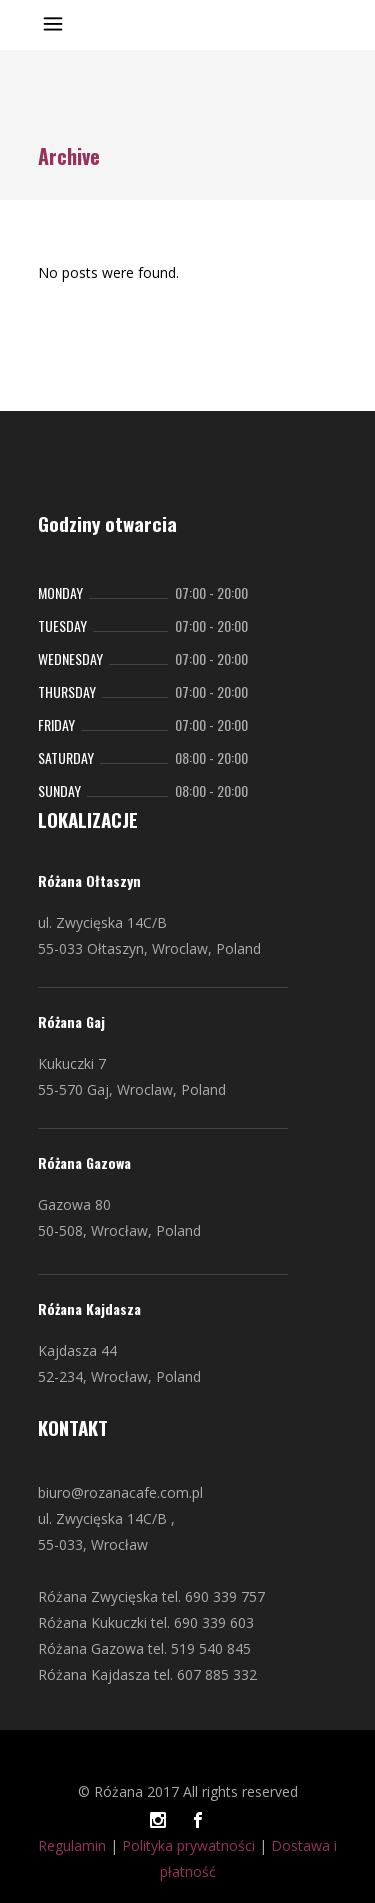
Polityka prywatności (188, 1845)
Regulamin (72, 1845)
